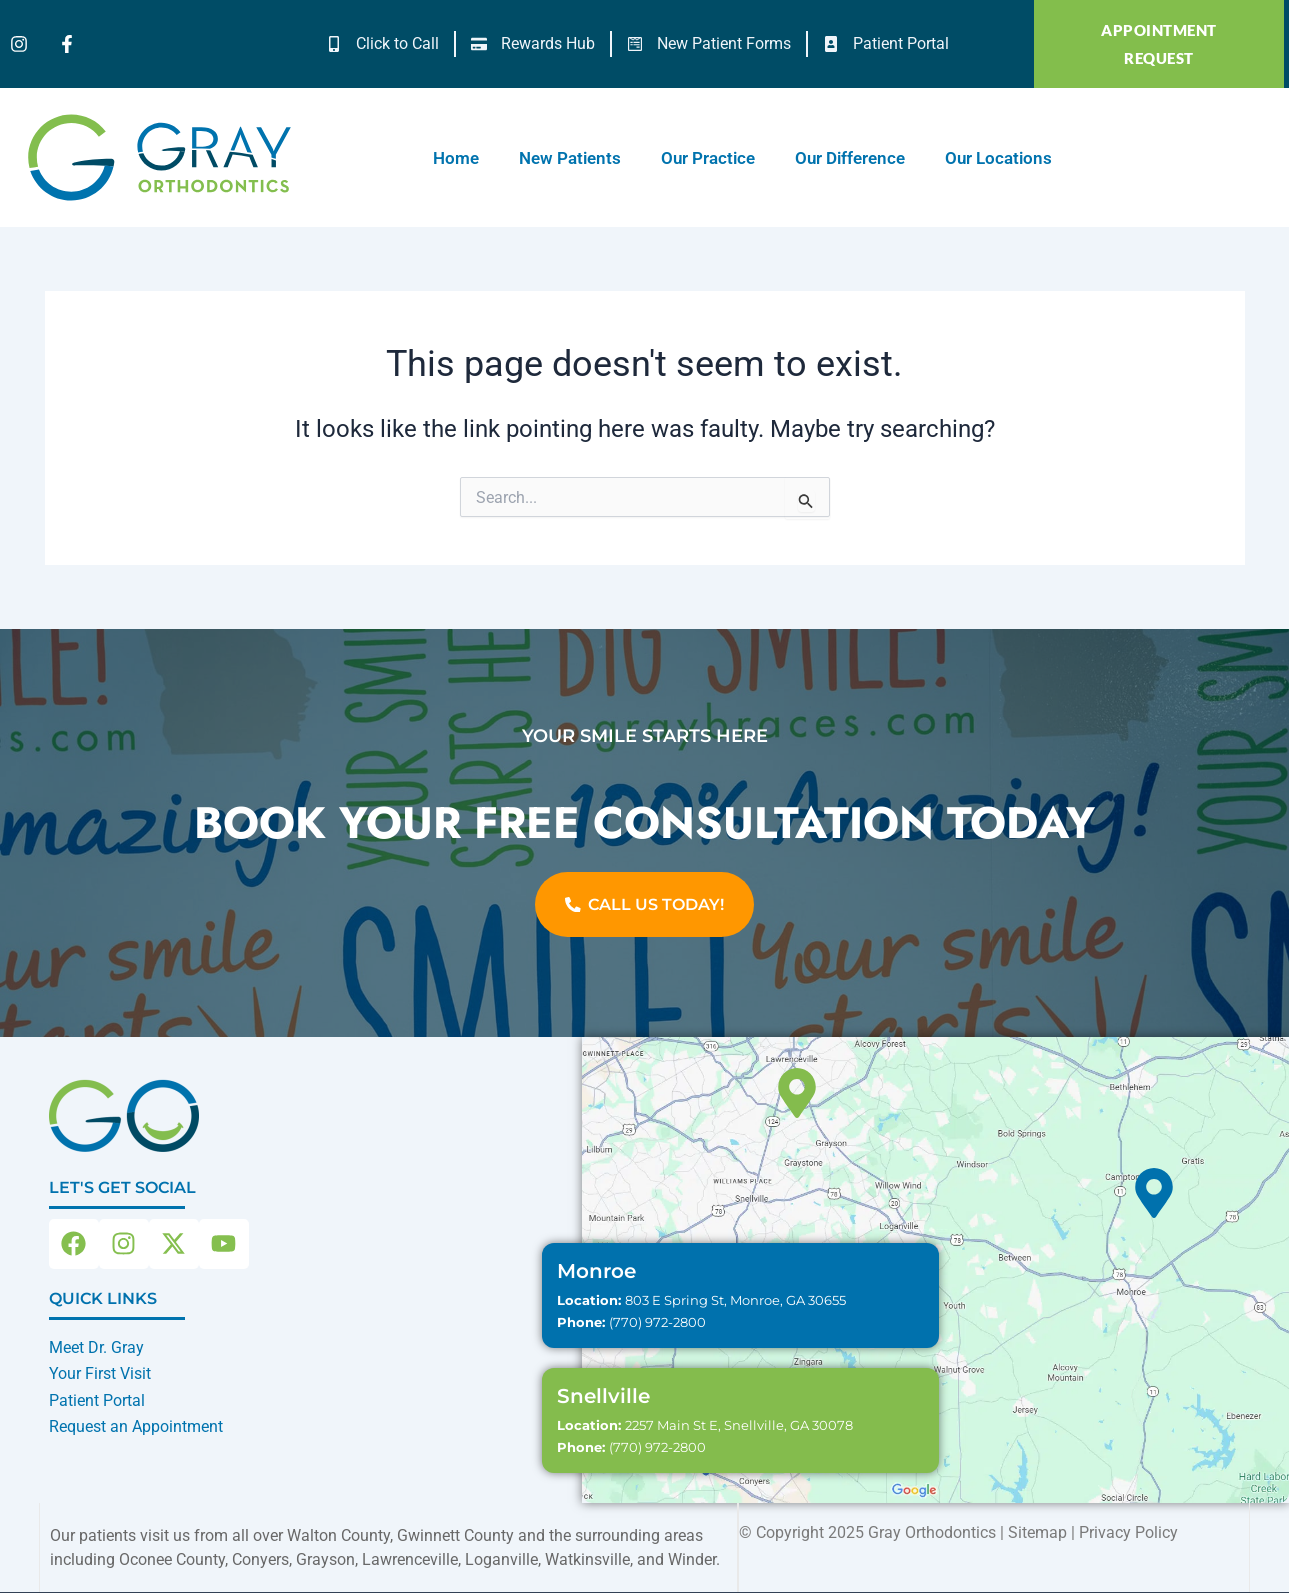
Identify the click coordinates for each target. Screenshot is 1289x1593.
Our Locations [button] (998, 158)
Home (456, 158)
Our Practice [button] (708, 158)
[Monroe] (1154, 1194)
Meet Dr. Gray (96, 1347)
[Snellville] (797, 1094)
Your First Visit (100, 1373)
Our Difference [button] (850, 158)
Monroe (596, 1272)
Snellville (603, 1397)
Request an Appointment (136, 1426)
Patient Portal (97, 1400)
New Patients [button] (570, 158)
